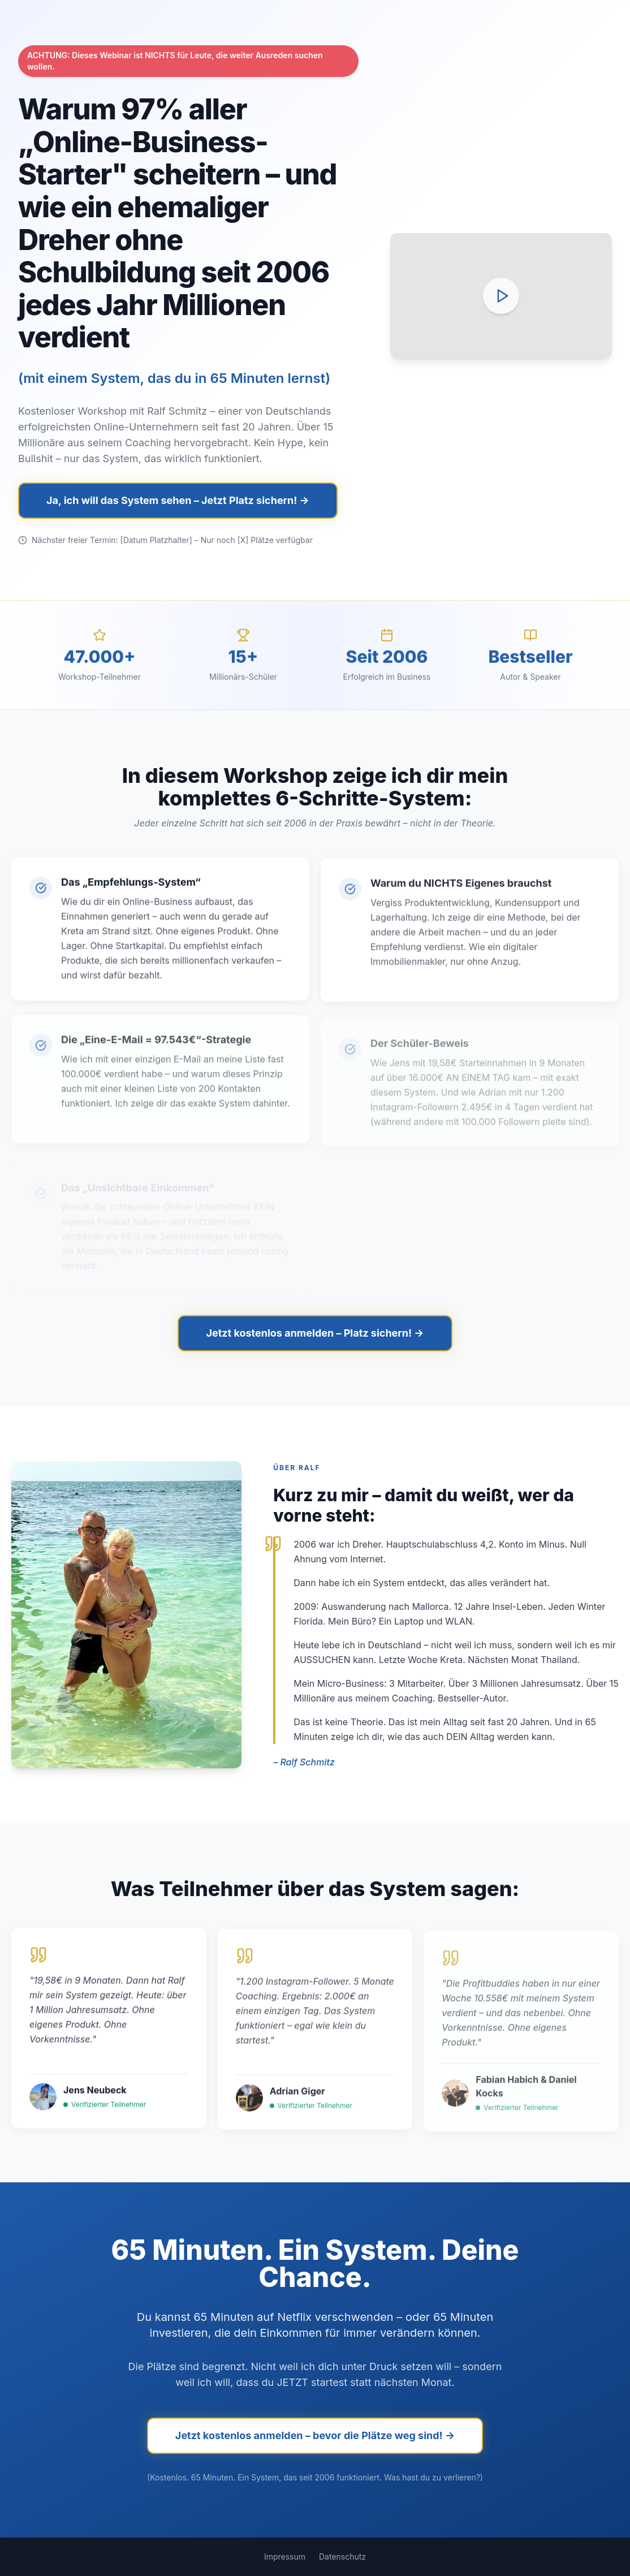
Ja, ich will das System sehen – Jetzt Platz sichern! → (177, 500)
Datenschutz (342, 2556)
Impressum (284, 2556)
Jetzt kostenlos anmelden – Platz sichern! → (315, 1333)
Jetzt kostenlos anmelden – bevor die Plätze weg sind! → (315, 2435)
